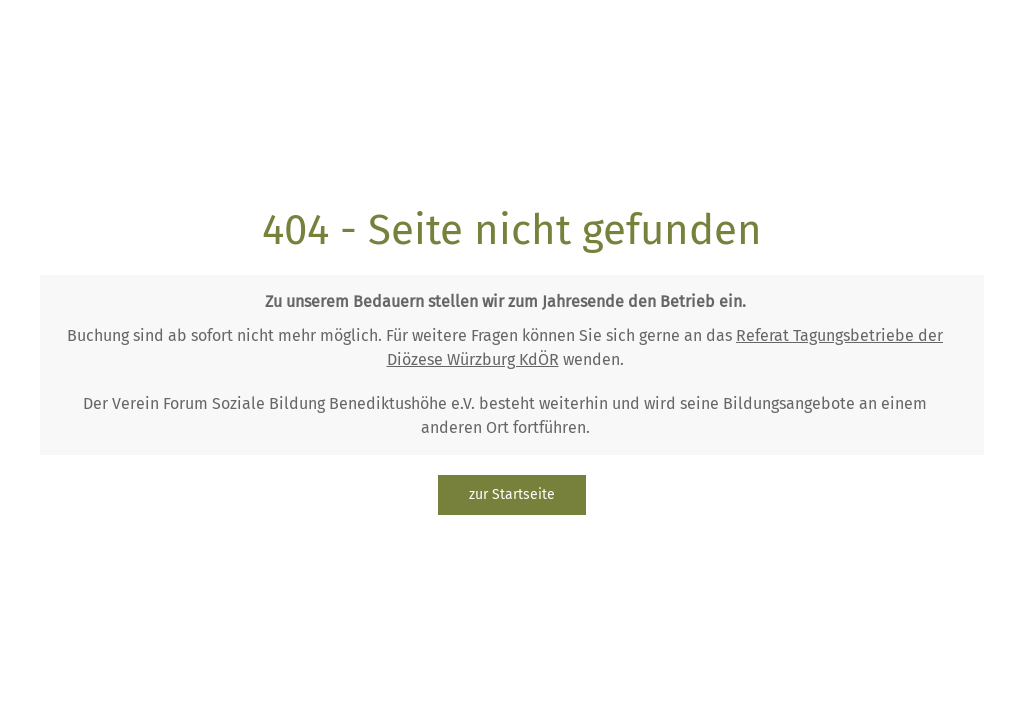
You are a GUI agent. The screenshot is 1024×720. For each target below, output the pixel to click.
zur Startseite (512, 494)
